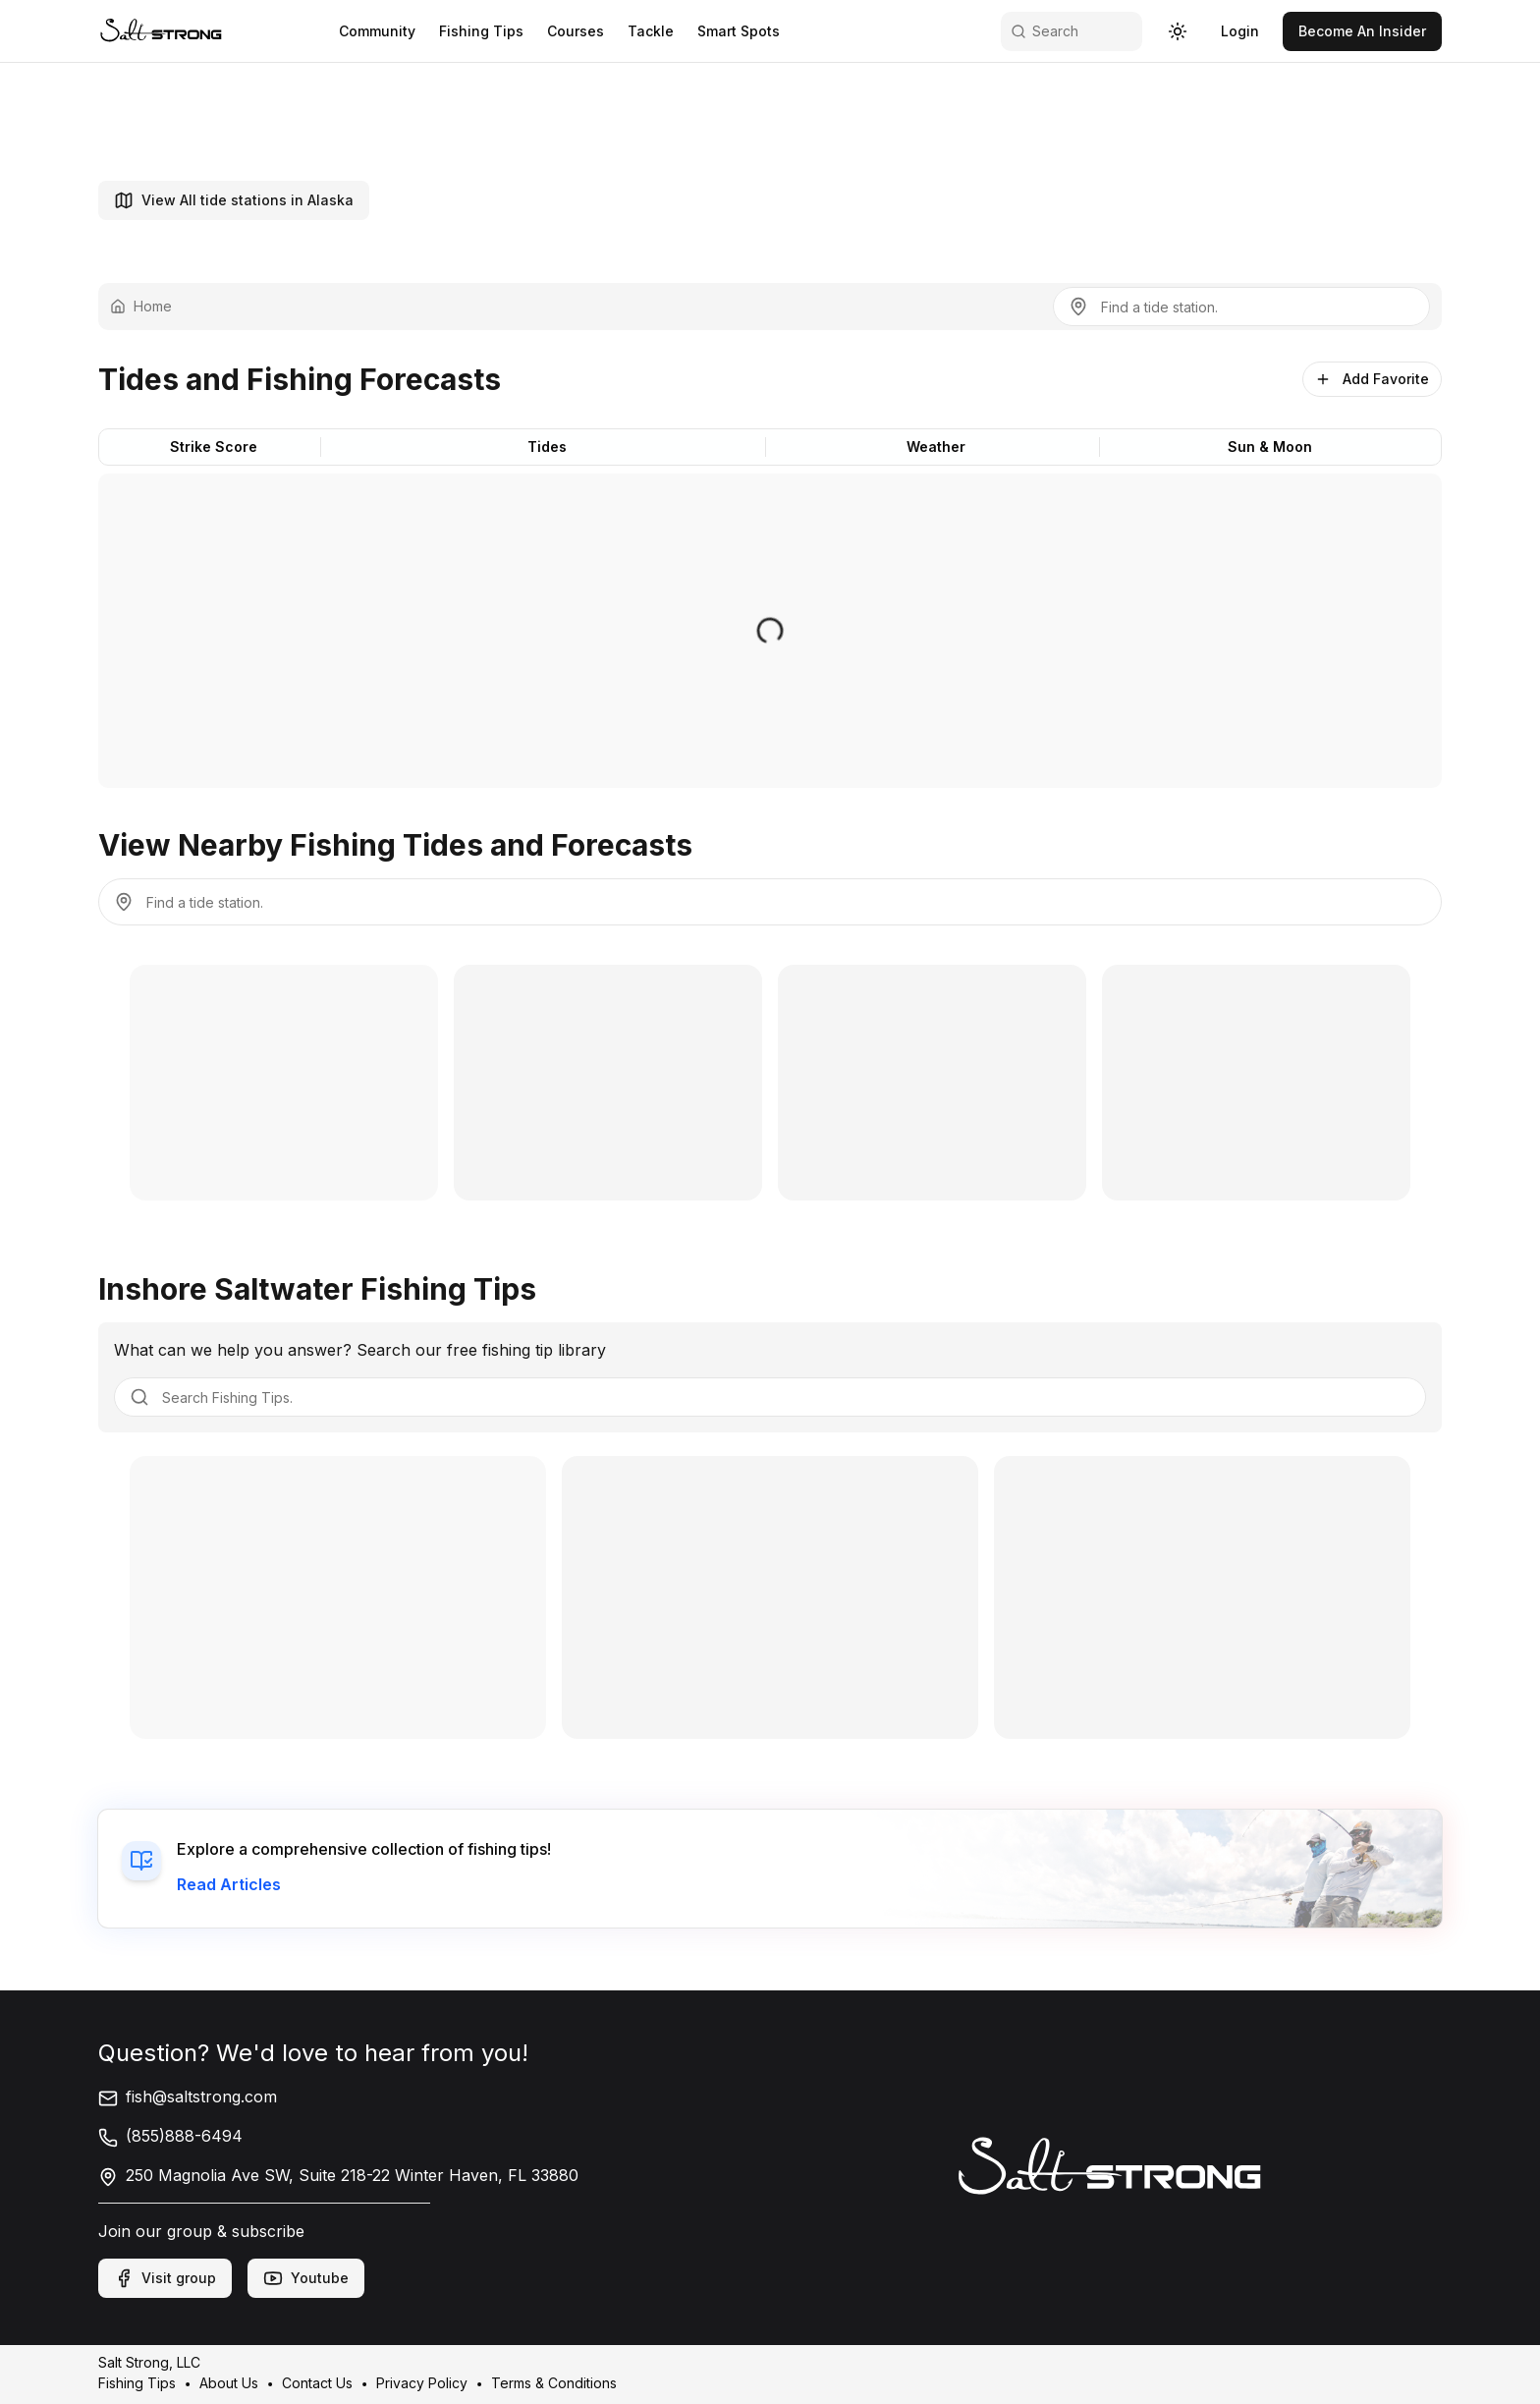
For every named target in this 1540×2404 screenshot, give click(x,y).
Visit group (165, 2278)
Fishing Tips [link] (481, 31)
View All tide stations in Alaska (234, 200)
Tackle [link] (651, 31)
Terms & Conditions (554, 2383)
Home (141, 306)
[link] (161, 31)
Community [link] (377, 31)
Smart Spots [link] (738, 31)
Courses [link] (575, 31)
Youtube (306, 2278)
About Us (228, 2383)
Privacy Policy (422, 2383)
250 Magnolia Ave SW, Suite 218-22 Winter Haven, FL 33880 (338, 2175)
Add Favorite (1372, 378)
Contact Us (317, 2383)
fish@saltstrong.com (187, 2096)
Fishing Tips (137, 2383)
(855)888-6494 (170, 2136)
